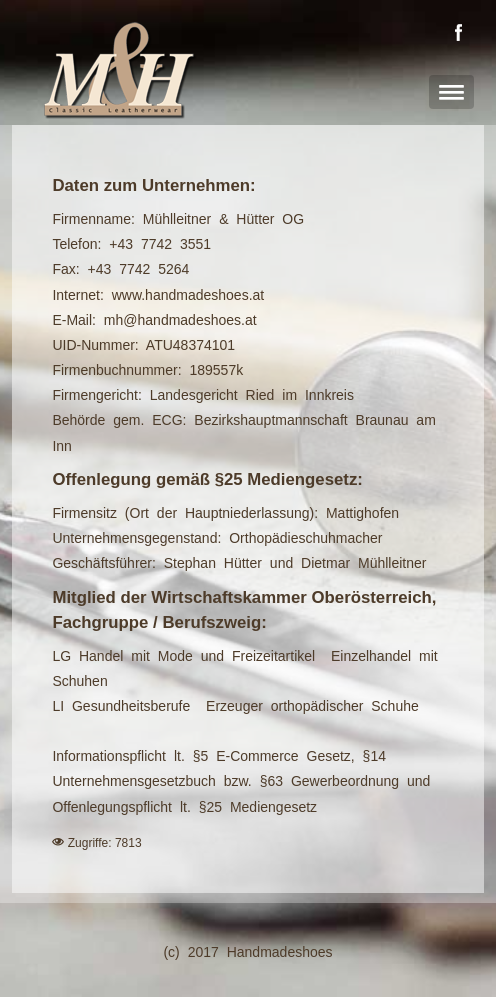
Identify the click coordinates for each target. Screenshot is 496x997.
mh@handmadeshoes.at (180, 320)
